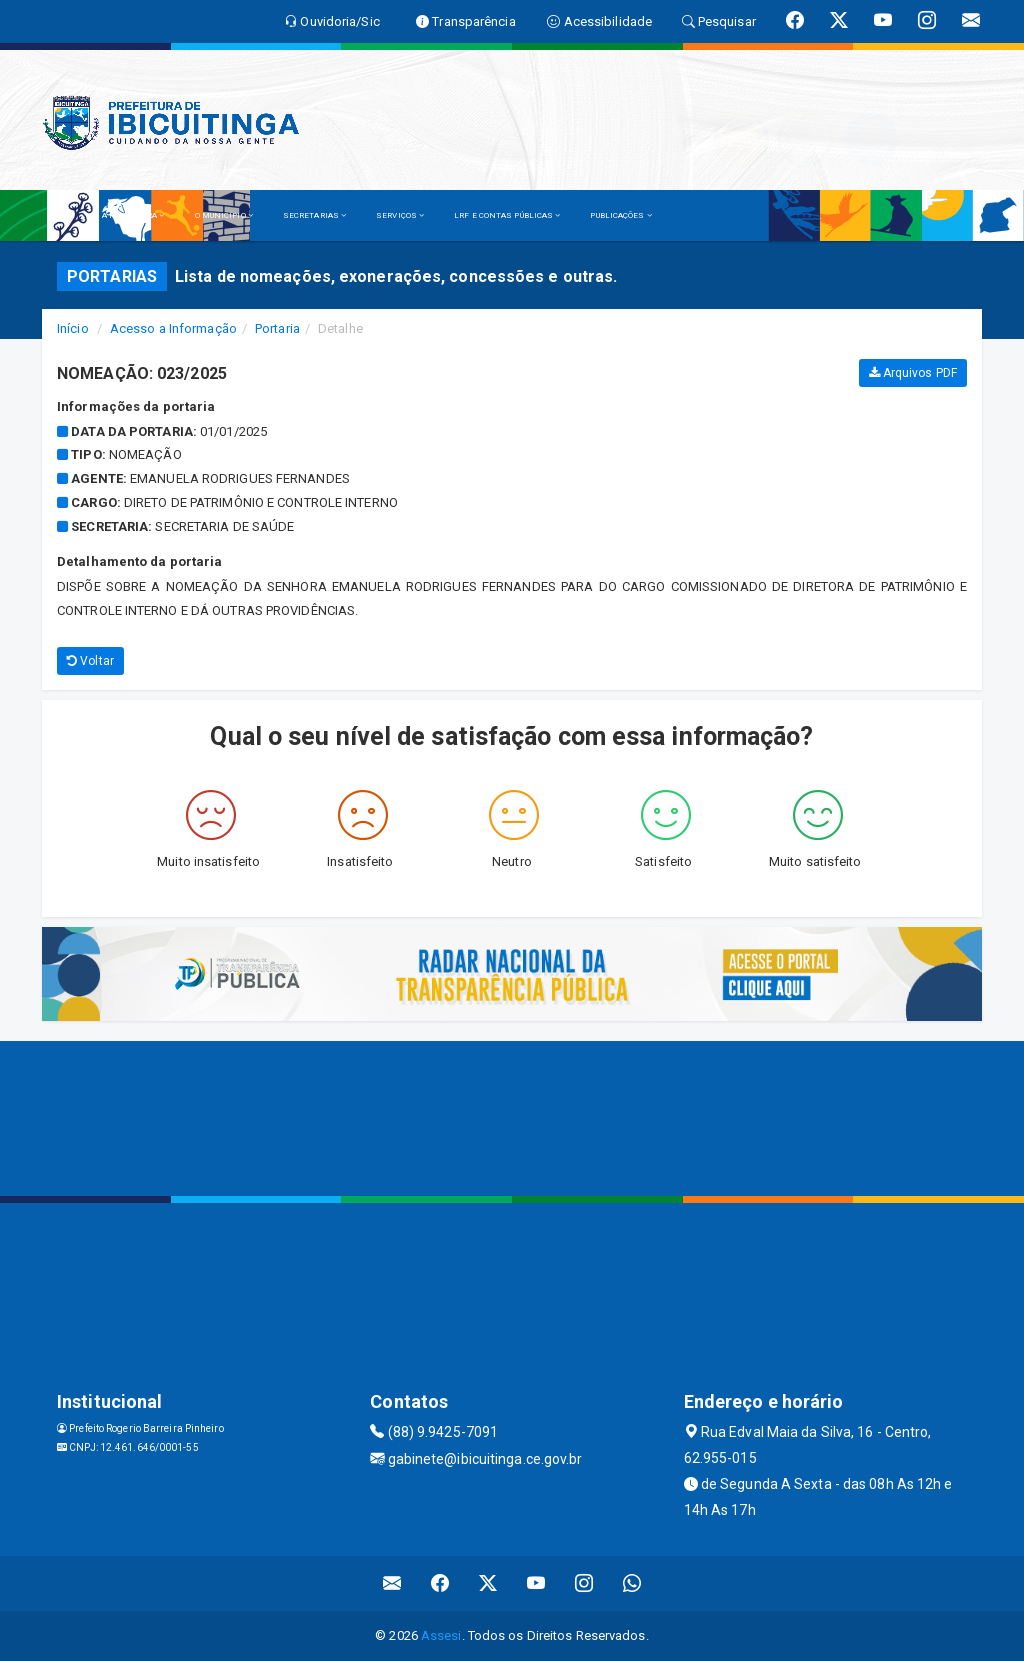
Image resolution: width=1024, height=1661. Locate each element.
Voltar (90, 661)
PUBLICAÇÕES (620, 215)
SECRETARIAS (314, 215)
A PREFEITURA (133, 215)
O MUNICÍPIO (224, 215)
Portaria (277, 328)
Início (73, 328)
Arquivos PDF (913, 373)
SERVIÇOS (400, 215)
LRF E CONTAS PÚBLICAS (507, 215)
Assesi (441, 1635)
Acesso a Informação (173, 328)
